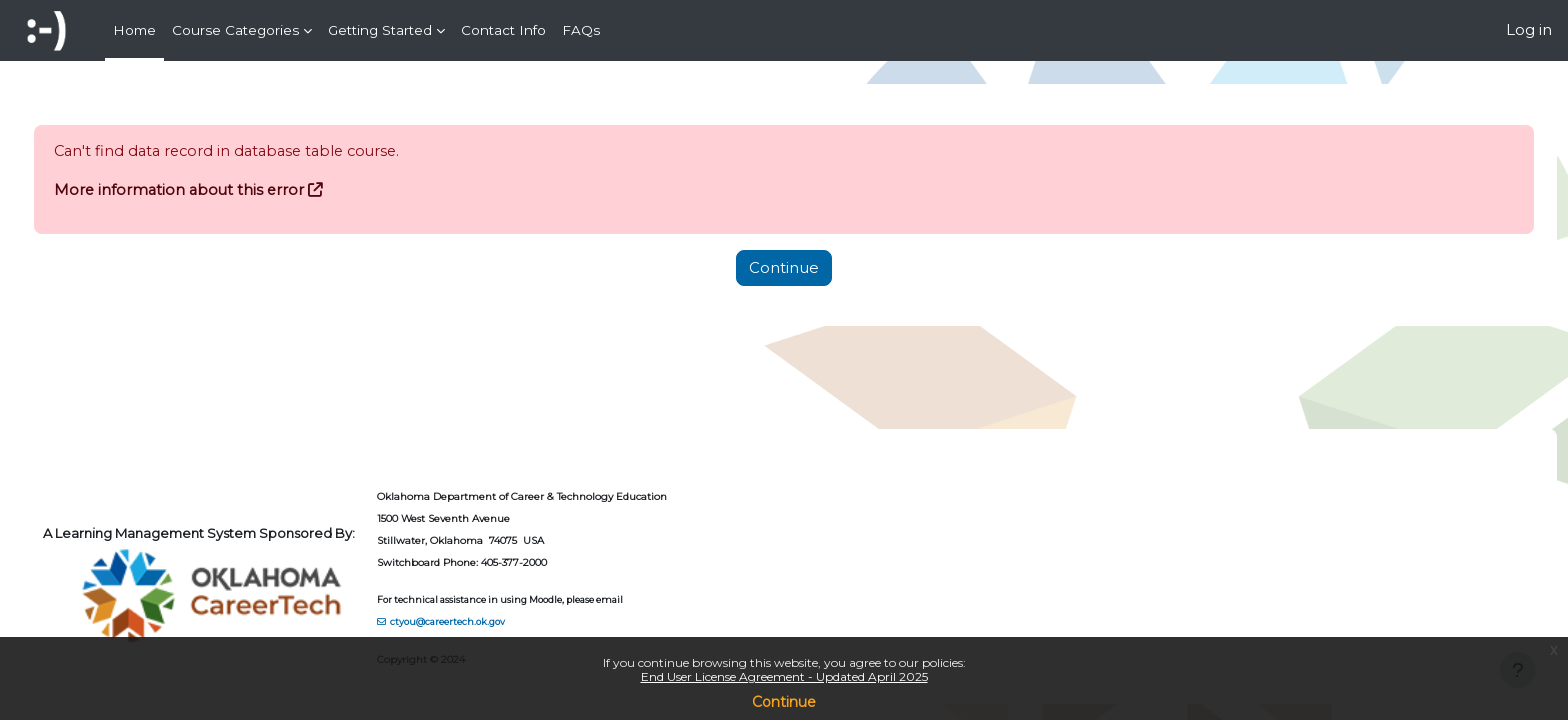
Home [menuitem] (134, 30)
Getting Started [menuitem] (380, 30)
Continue (784, 702)
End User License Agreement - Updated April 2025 (784, 676)
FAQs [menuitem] (581, 30)
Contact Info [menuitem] (503, 30)
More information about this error (218, 190)
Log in (1529, 29)
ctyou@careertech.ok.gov (485, 621)
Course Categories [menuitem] (235, 30)
